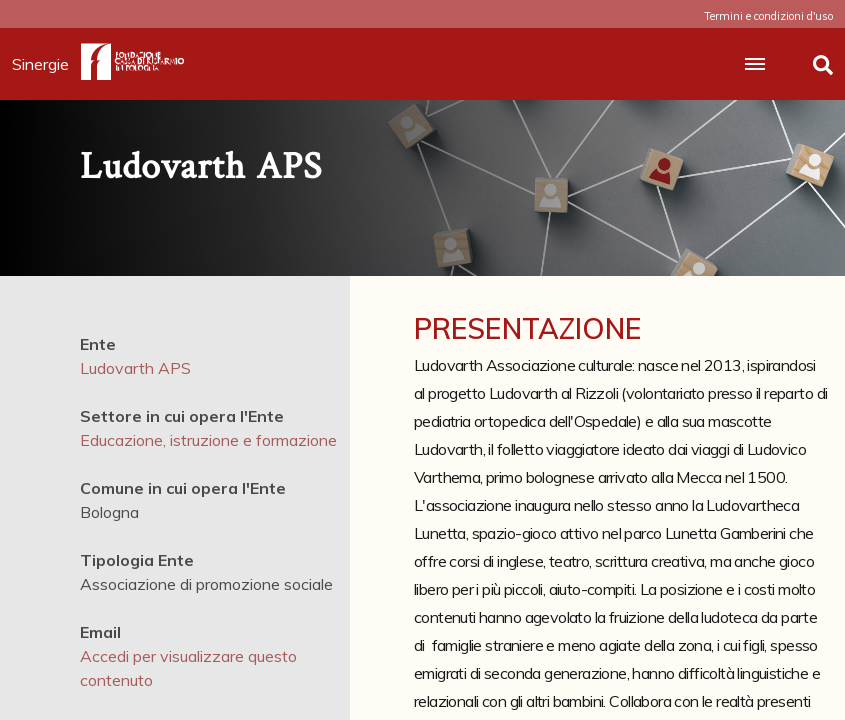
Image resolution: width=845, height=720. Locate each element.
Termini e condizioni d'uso (768, 16)
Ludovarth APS (135, 368)
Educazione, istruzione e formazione (208, 440)
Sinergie (46, 64)
